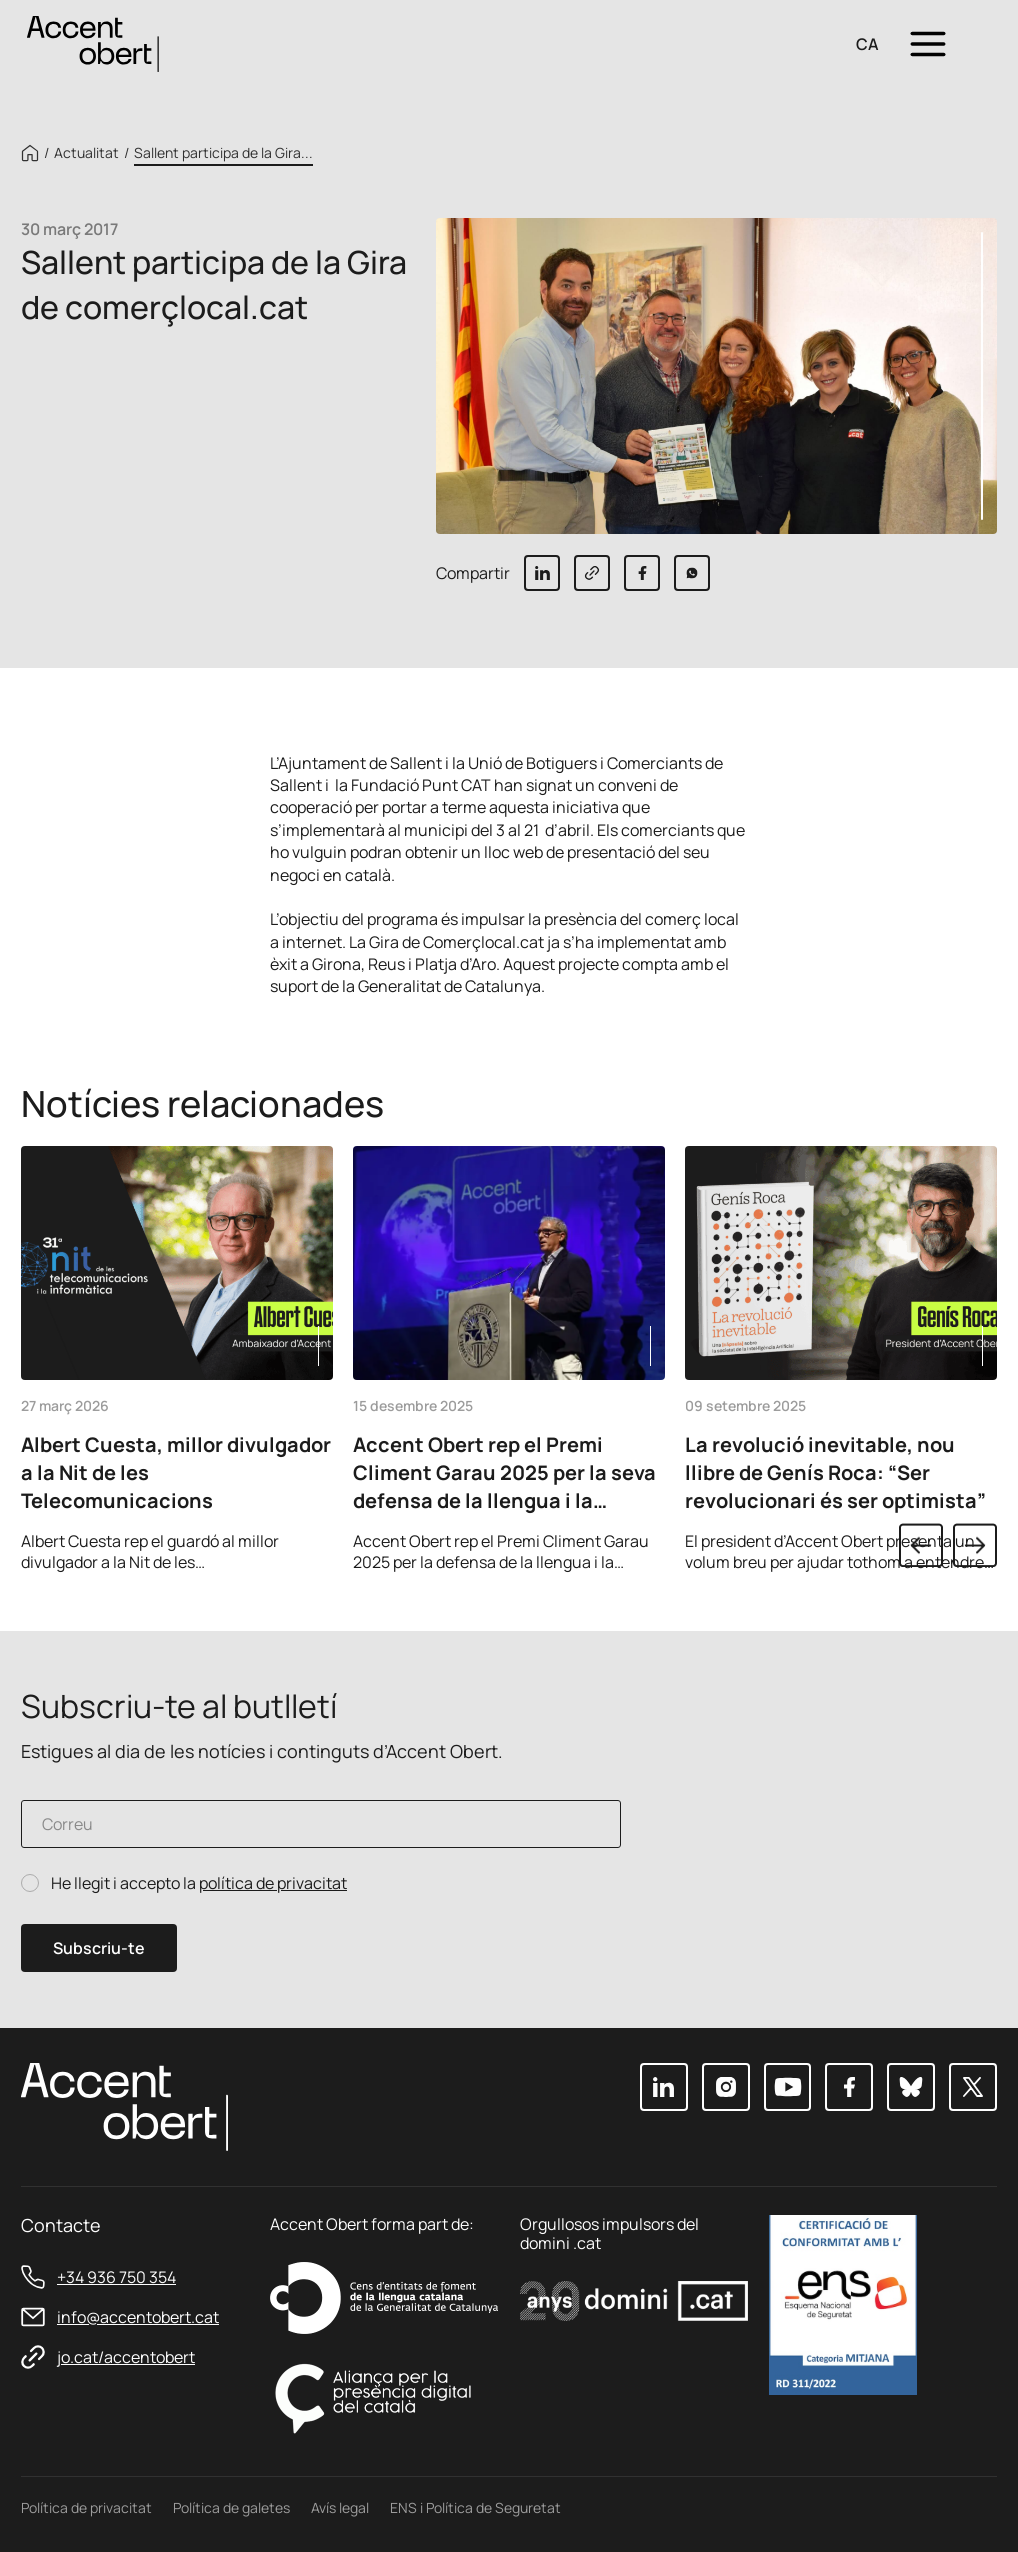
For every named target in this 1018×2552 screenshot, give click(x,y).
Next (975, 1545)
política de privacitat (273, 1883)
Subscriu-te (99, 1948)
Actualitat (86, 153)
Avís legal (340, 2507)
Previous (921, 1545)
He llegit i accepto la (199, 1883)
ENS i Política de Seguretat (475, 2507)
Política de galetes (231, 2507)
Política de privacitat (86, 2507)
